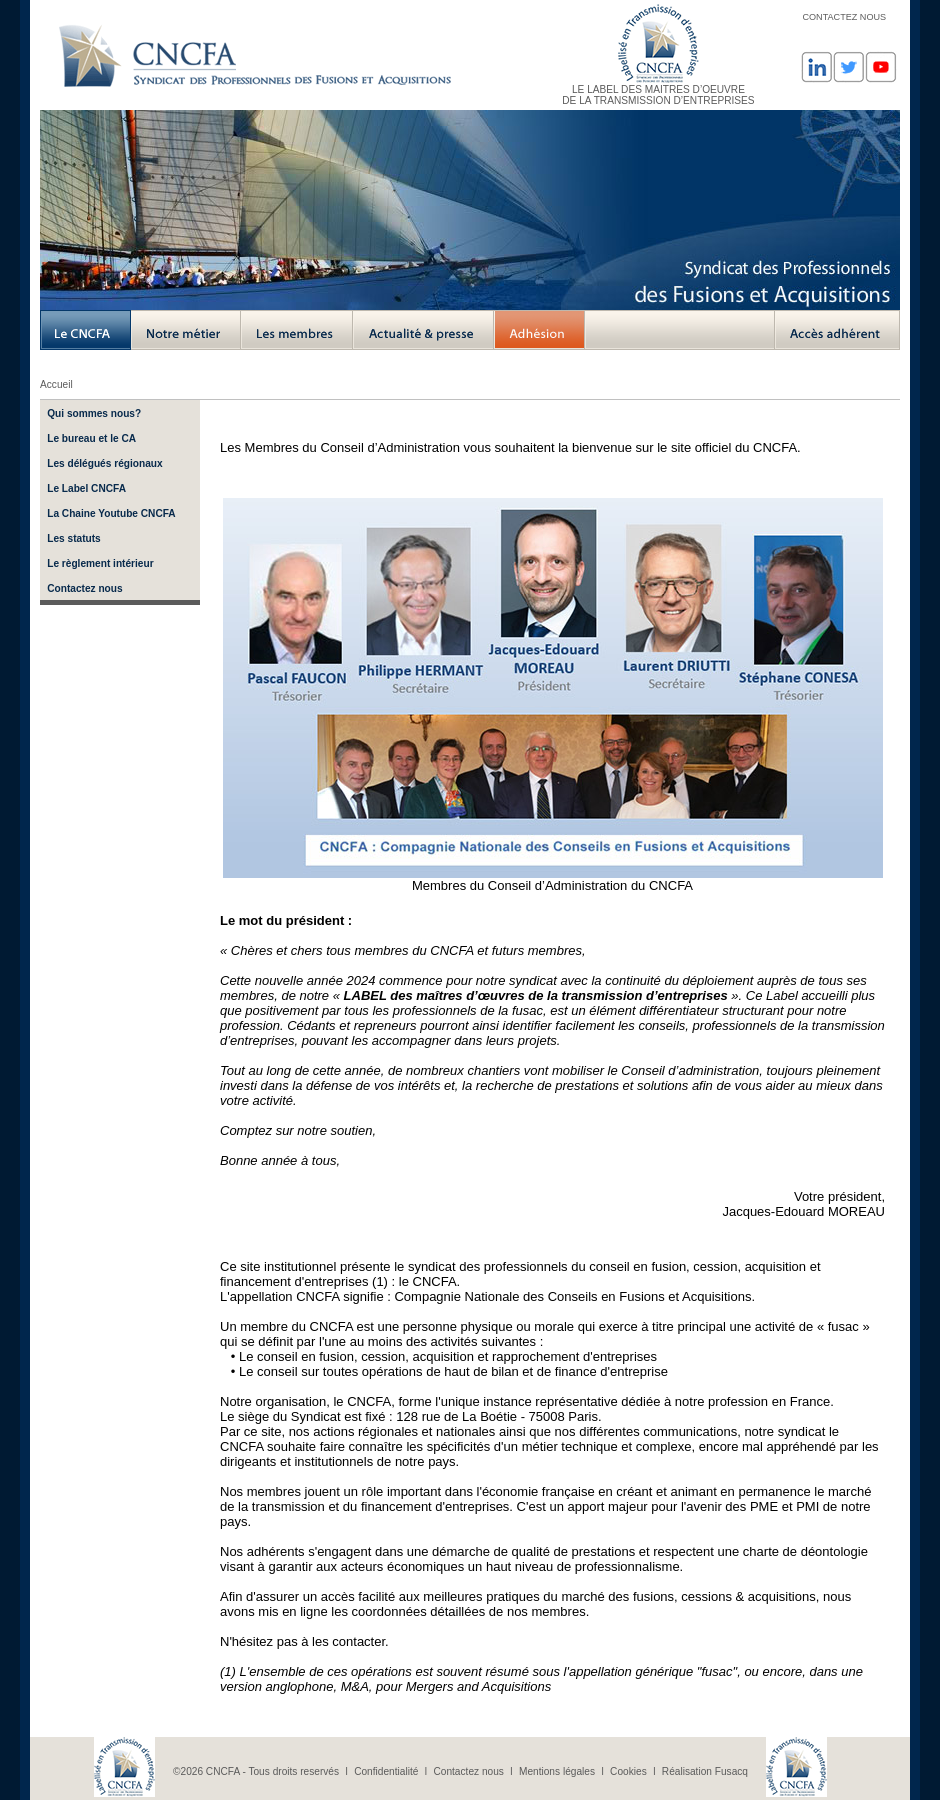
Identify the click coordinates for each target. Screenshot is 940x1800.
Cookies (628, 1771)
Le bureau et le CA (91, 438)
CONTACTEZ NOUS (844, 17)
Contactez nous (84, 588)
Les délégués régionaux (104, 463)
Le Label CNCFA (86, 488)
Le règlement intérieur (100, 563)
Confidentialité (386, 1771)
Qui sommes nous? (94, 413)
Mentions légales (557, 1771)
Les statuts (73, 538)
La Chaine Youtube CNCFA (111, 513)
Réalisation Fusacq (705, 1771)
